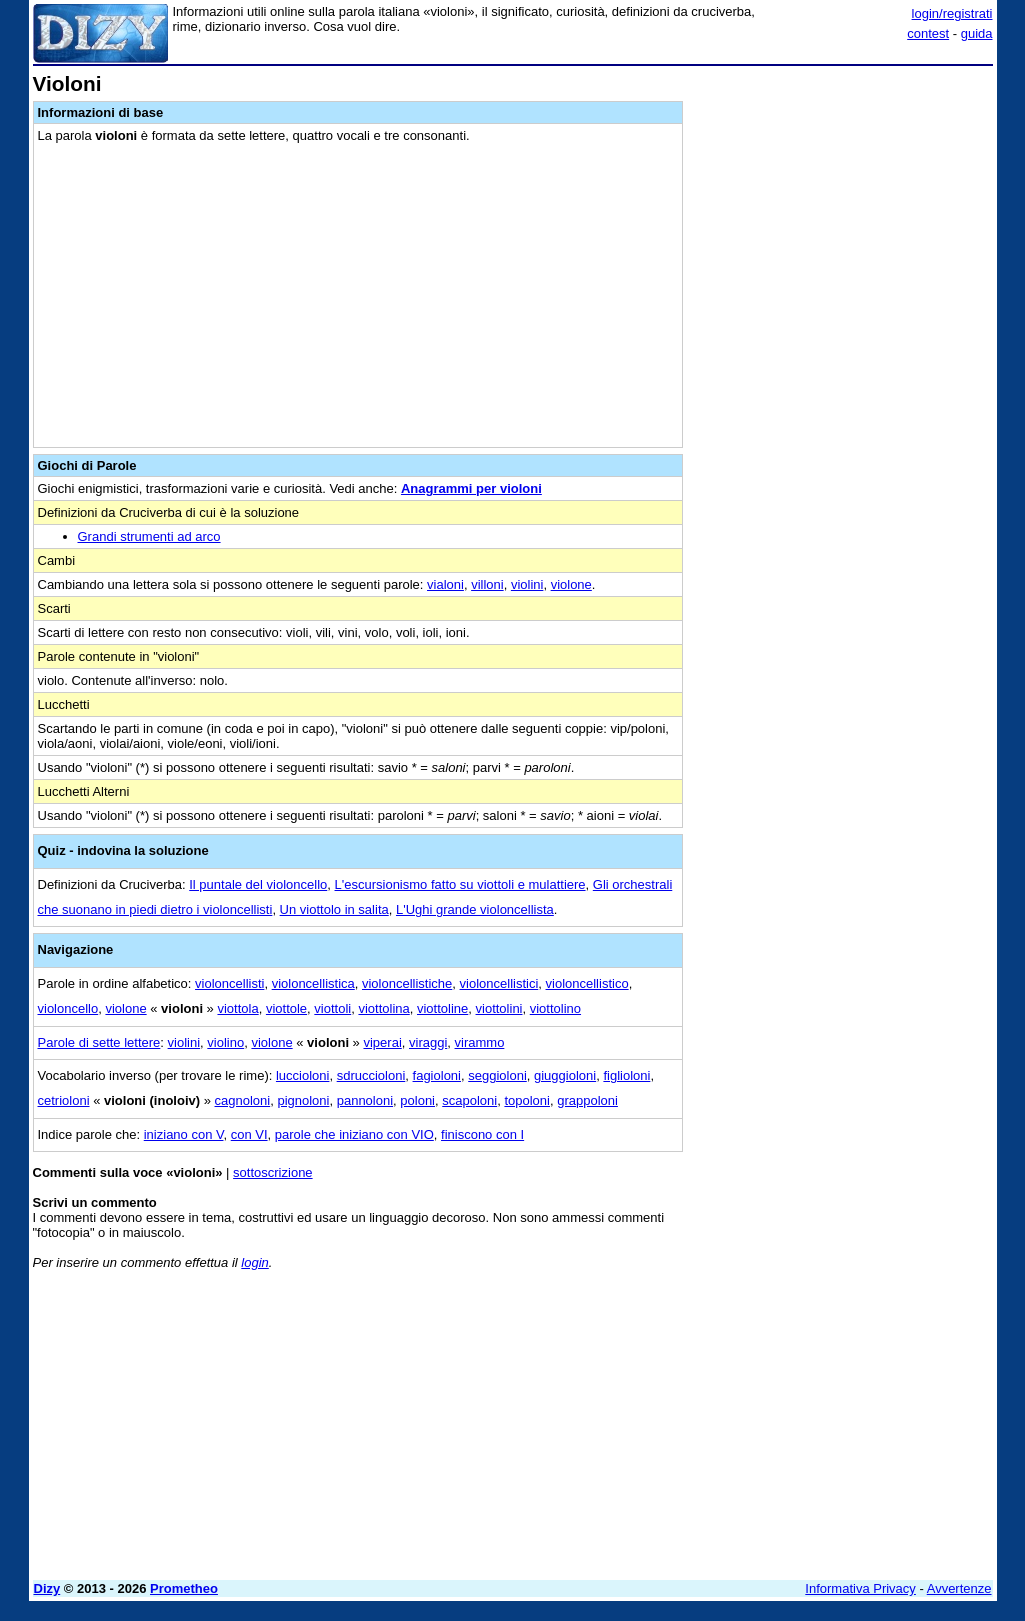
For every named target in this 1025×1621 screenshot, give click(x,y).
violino (225, 1042)
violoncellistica (313, 983)
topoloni (527, 1100)
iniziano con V (184, 1134)
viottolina (383, 1008)
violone (571, 584)
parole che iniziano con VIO (354, 1134)
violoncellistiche (407, 983)
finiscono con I (482, 1134)
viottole (286, 1008)
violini (527, 584)
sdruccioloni (371, 1075)
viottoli (332, 1008)
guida (977, 33)
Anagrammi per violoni (471, 488)
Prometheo (184, 1588)
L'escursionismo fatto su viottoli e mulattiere (460, 884)
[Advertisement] (843, 198)
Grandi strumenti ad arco (149, 536)
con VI (249, 1134)
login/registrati (952, 13)
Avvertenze (959, 1588)
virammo (480, 1042)
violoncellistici (499, 983)
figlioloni (626, 1075)
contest (928, 33)
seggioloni (497, 1075)
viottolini (499, 1008)
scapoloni (469, 1100)
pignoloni (303, 1100)
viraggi (428, 1042)
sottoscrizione (272, 1172)
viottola (237, 1008)
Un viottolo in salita (334, 909)
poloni (417, 1100)
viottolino (555, 1008)
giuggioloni (565, 1075)
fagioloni (437, 1075)
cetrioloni (64, 1100)
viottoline (442, 1008)
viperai (382, 1042)
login (254, 1262)
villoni (487, 584)
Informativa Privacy (860, 1588)
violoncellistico (587, 983)
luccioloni (302, 1075)
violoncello (68, 1008)
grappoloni (587, 1100)
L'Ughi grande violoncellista (475, 909)
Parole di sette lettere (99, 1042)
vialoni (445, 584)
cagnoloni (243, 1100)
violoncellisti (229, 983)
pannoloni (365, 1100)
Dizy (47, 1588)
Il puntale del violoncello (258, 884)
